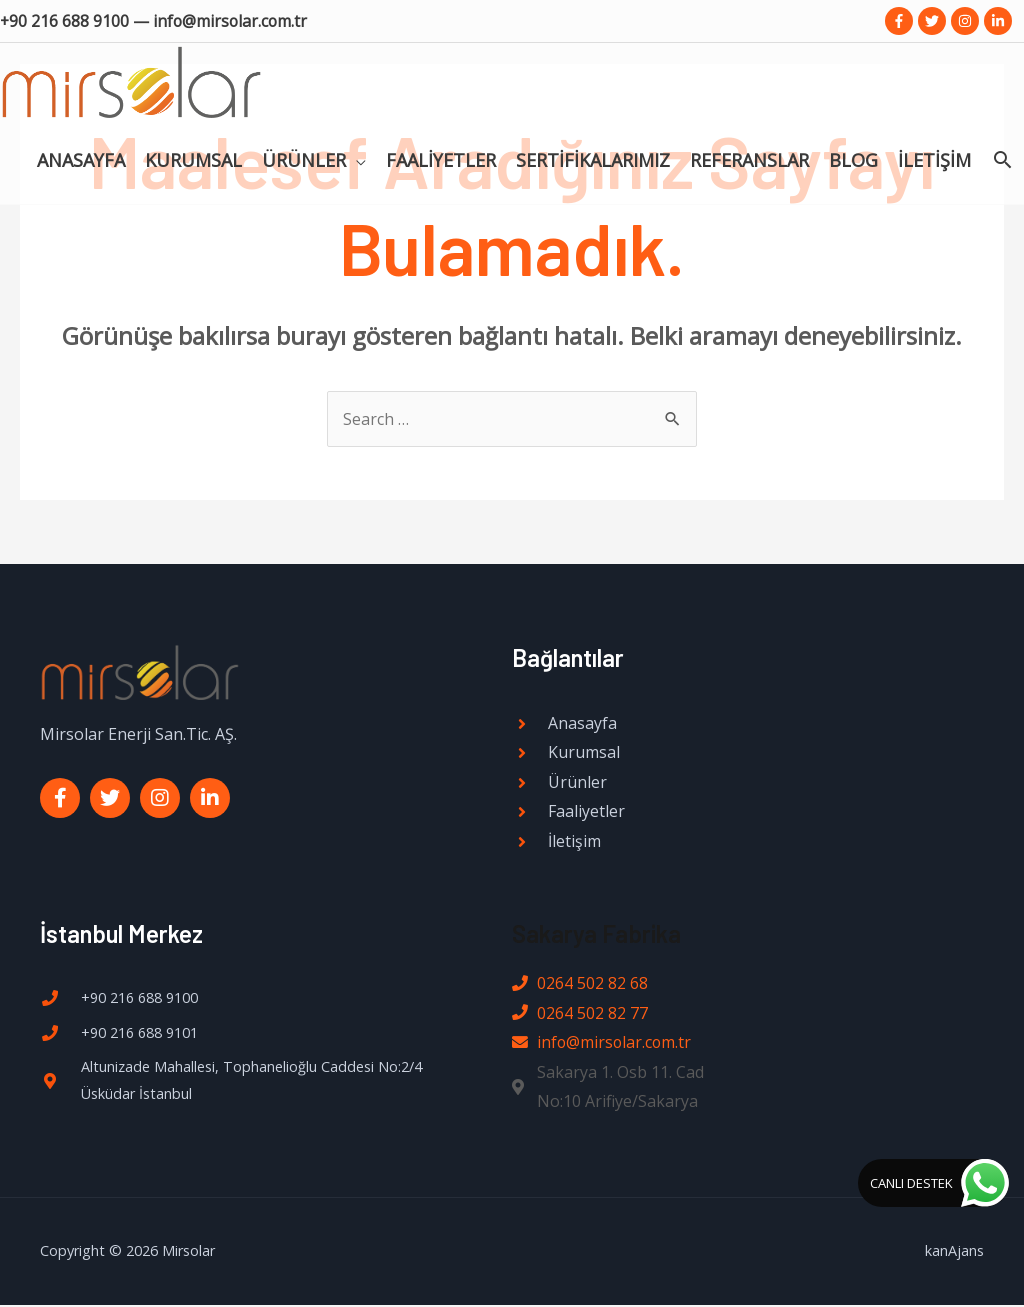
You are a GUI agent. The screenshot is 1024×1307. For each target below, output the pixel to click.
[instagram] (967, 21)
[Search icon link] (1002, 144)
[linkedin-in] (1000, 21)
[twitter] (934, 21)
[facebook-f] (901, 21)
